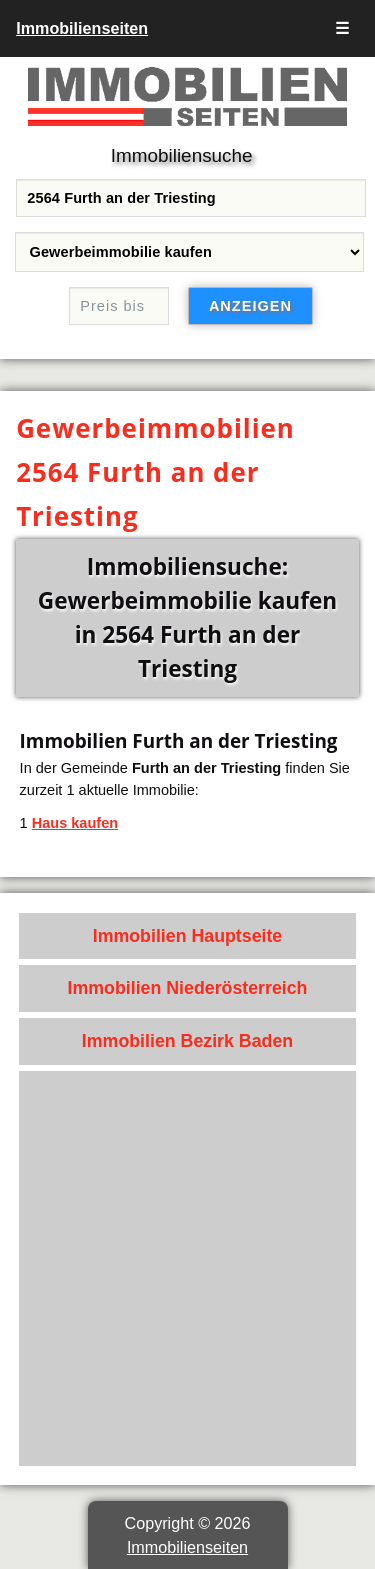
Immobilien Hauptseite (188, 936)
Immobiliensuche (182, 155)
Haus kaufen (75, 823)
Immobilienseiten (82, 28)
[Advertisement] (187, 1268)
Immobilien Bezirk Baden (187, 1041)
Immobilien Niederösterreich (188, 988)
